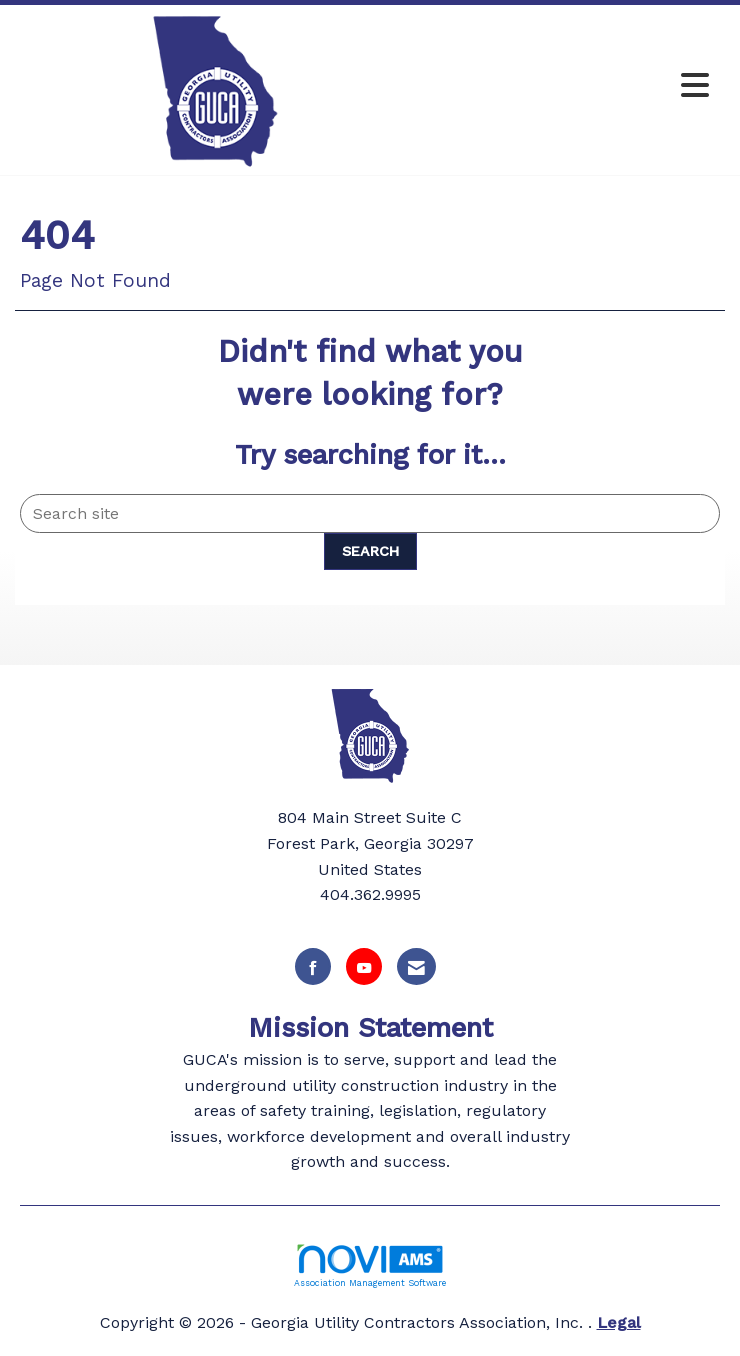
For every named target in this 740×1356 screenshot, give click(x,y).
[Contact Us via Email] (416, 966)
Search (370, 551)
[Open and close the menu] (567, 86)
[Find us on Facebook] (313, 966)
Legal (619, 1322)
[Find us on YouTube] (364, 966)
